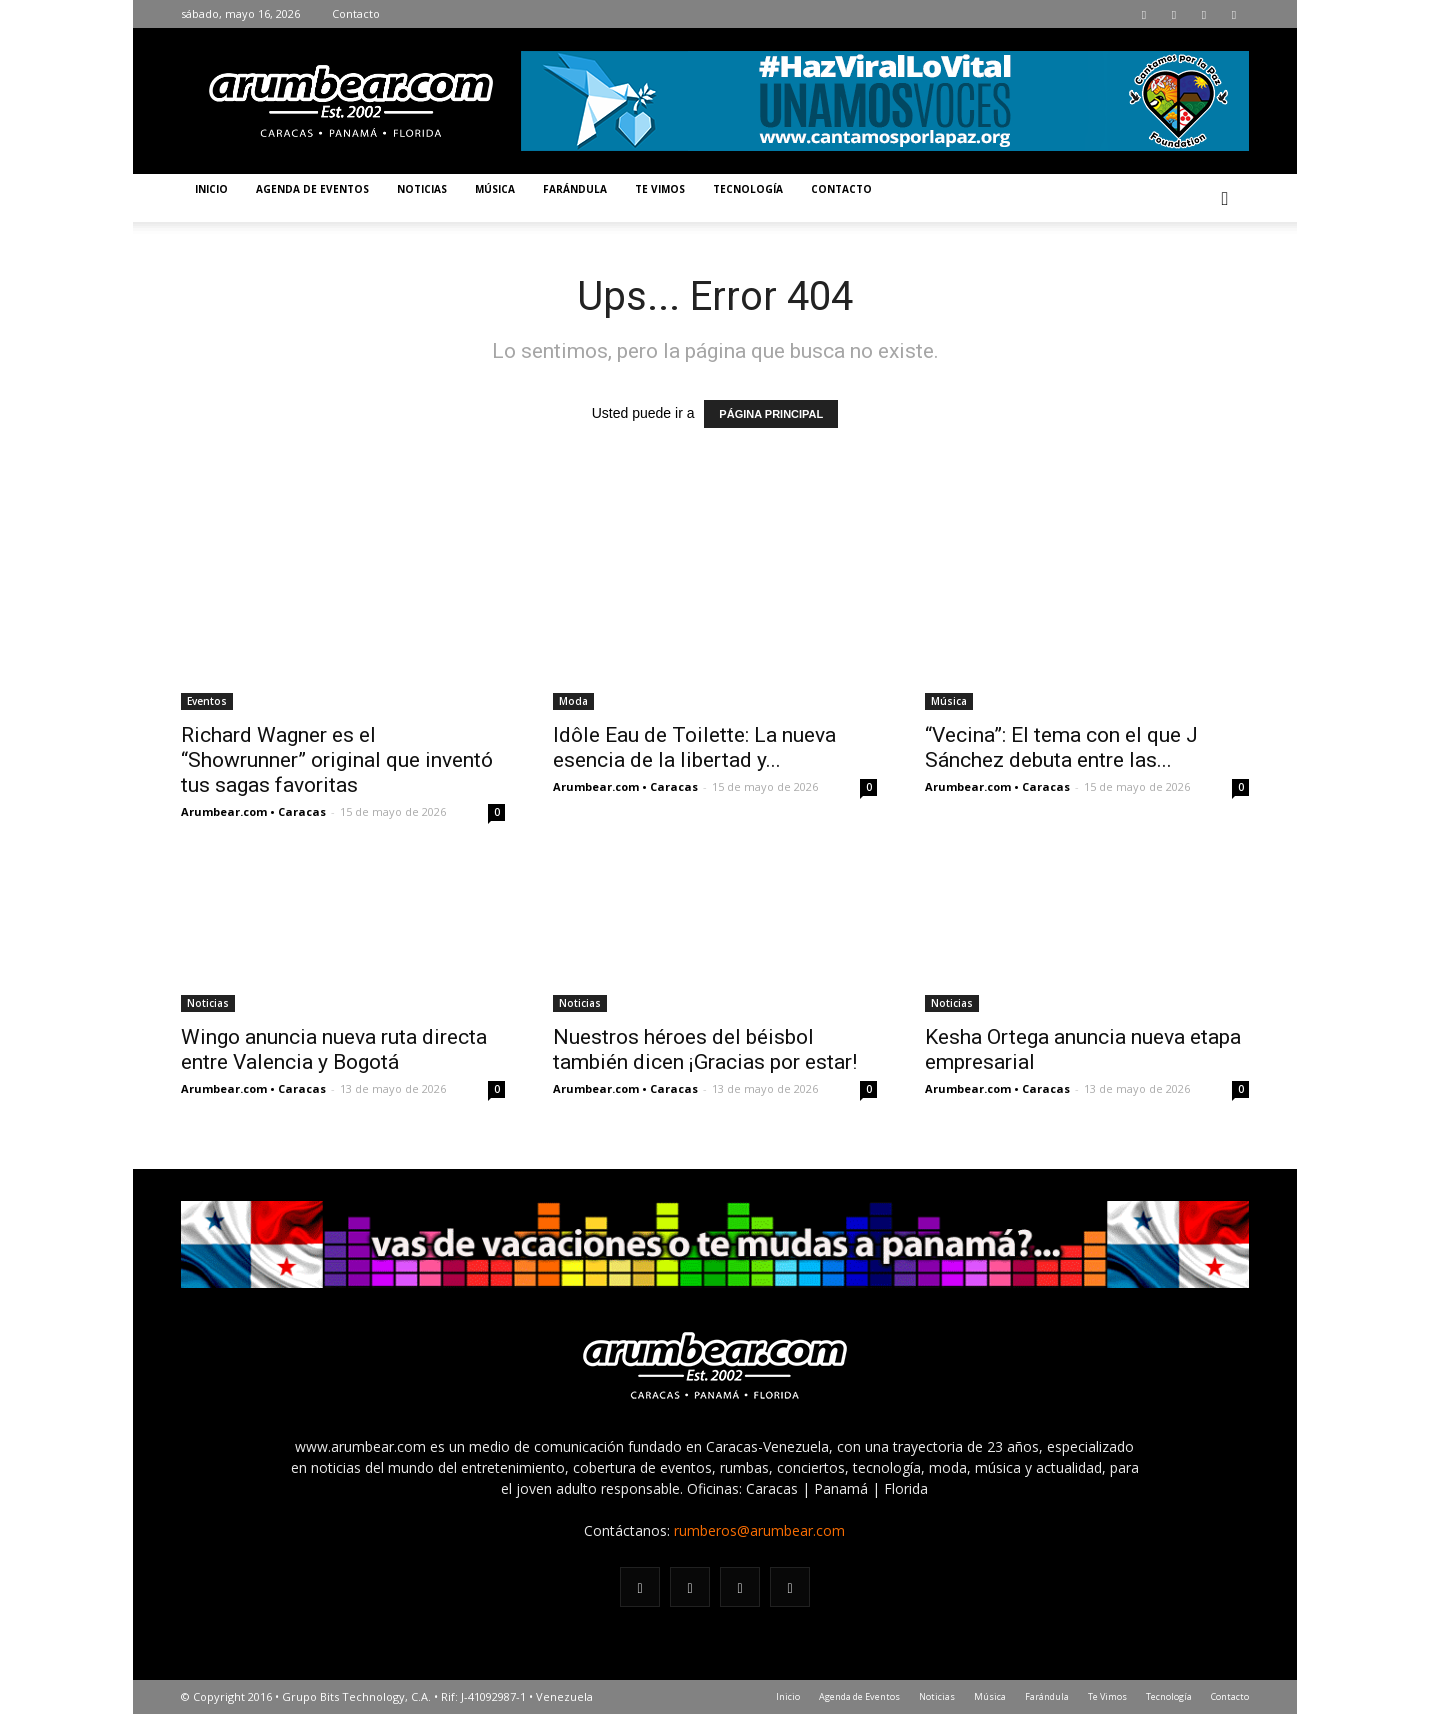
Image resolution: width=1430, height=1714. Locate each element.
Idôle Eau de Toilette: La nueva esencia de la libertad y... (694, 747)
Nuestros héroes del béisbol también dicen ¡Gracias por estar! (705, 1049)
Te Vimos (660, 189)
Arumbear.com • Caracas (253, 811)
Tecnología (748, 189)
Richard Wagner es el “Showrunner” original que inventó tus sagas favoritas (337, 760)
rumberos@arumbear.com (759, 1530)
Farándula (575, 189)
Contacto (356, 13)
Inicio (211, 189)
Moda (573, 701)
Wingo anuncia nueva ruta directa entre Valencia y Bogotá (334, 1049)
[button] (1225, 198)
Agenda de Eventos (312, 189)
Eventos (207, 701)
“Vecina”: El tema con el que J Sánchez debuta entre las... (1061, 747)
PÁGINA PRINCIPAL (771, 414)
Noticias (422, 189)
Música (495, 189)
